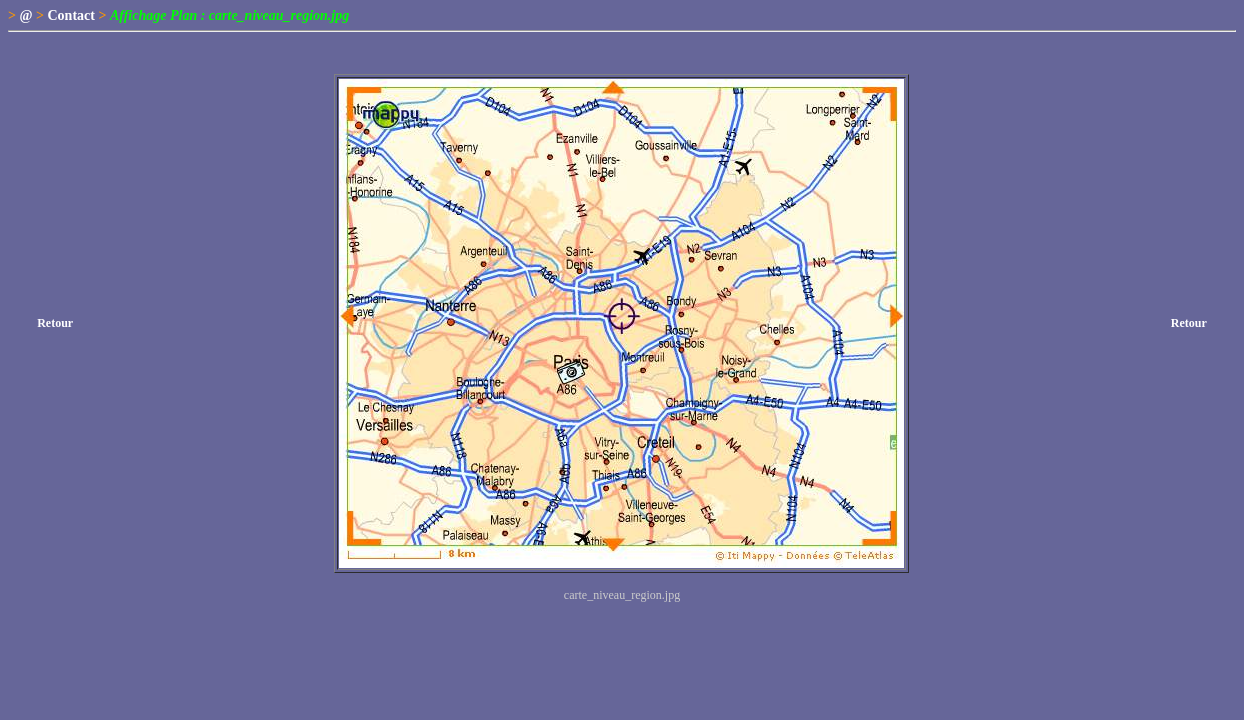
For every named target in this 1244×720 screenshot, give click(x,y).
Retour (55, 323)
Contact (71, 15)
